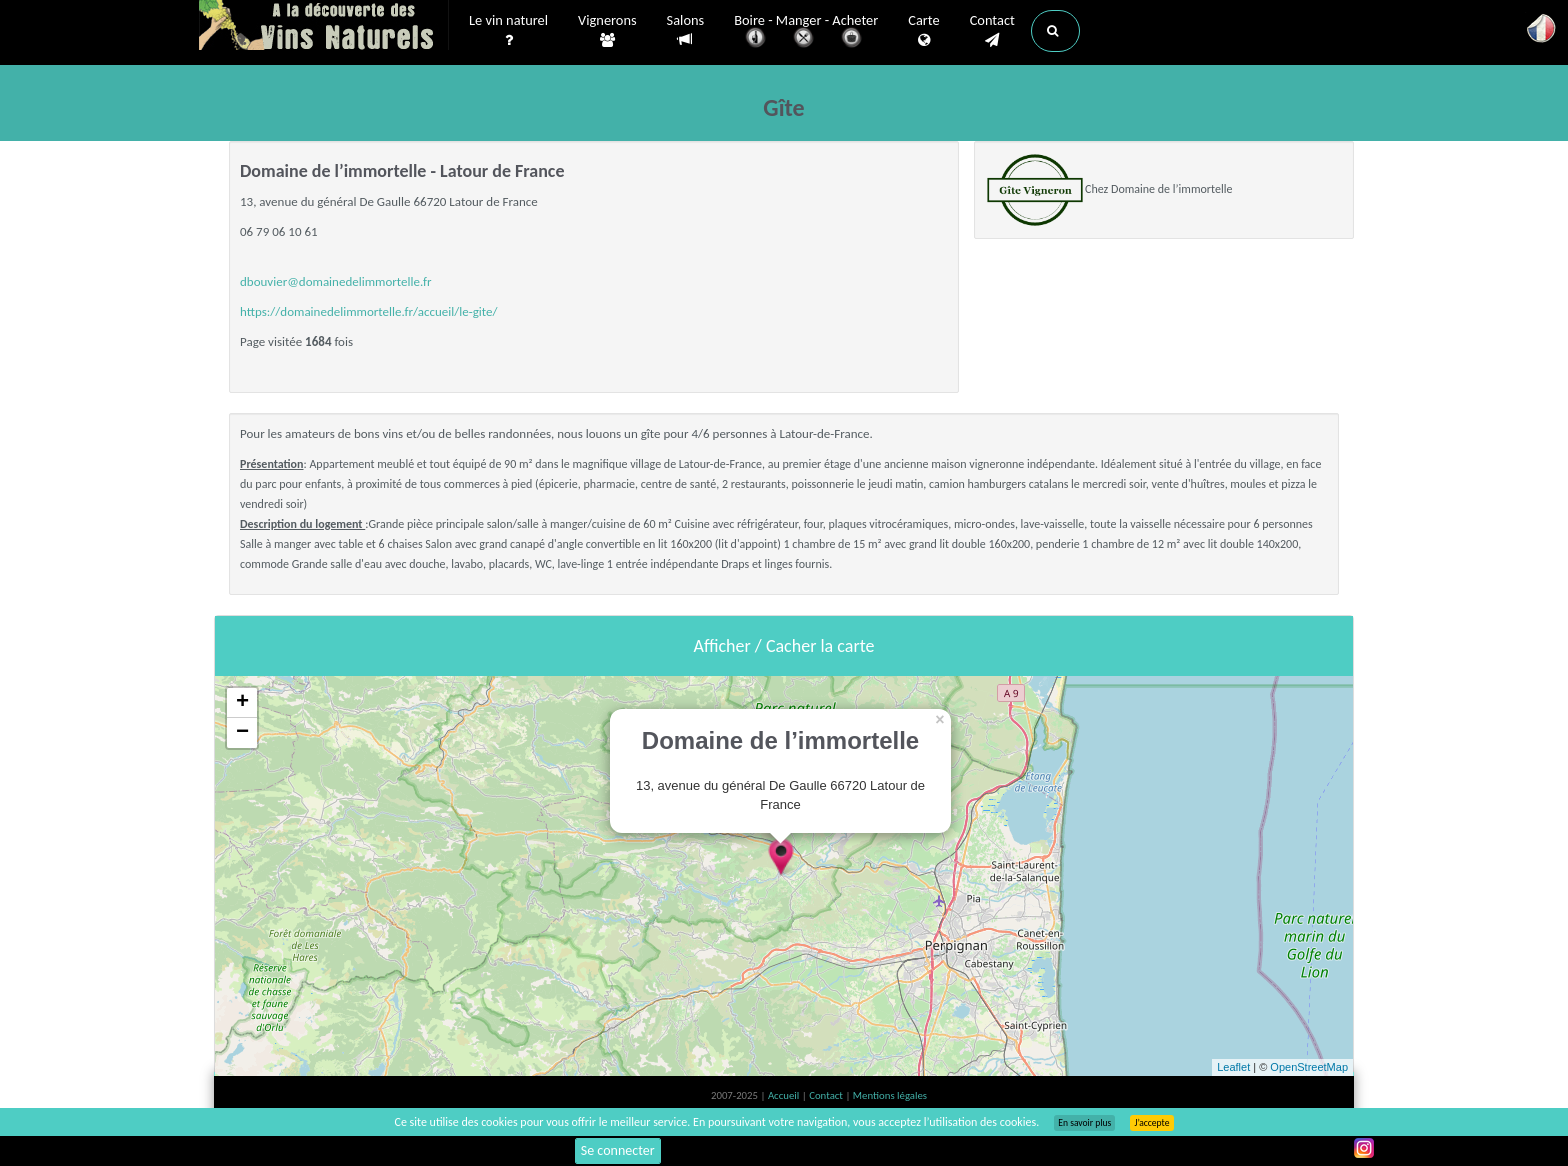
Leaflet (1233, 1067)
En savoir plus (1084, 1123)
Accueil (785, 1095)
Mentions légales (890, 1095)
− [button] (242, 733)
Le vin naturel (508, 31)
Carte (923, 31)
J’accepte (1151, 1123)
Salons (686, 30)
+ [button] (242, 703)
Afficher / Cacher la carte (784, 646)
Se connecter (618, 1150)
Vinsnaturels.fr (324, 27)
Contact (992, 31)
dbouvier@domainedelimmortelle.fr (335, 281)
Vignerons (607, 31)
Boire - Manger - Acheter (806, 32)
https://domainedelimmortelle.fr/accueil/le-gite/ (369, 311)
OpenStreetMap (1309, 1067)
